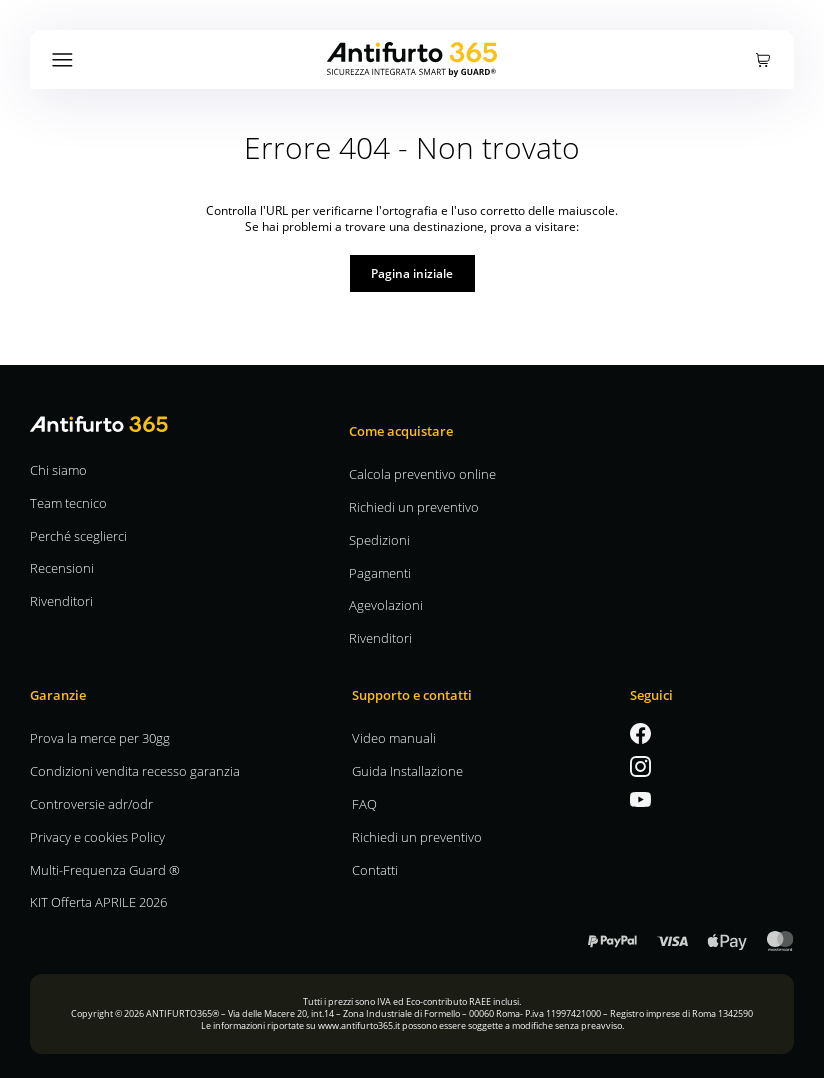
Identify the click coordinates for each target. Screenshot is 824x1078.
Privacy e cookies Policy (97, 836)
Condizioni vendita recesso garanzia (135, 770)
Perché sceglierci (78, 535)
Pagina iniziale (412, 273)
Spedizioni (379, 539)
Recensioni (62, 567)
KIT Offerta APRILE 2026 (98, 901)
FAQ (364, 803)
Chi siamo (58, 469)
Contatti (375, 869)
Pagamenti (380, 572)
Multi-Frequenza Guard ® (105, 869)
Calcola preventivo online (422, 473)
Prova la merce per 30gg (100, 737)
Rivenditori (61, 600)
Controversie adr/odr (91, 803)
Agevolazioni (386, 604)
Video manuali (394, 737)
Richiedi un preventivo (414, 506)
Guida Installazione (407, 770)
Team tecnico (68, 502)
